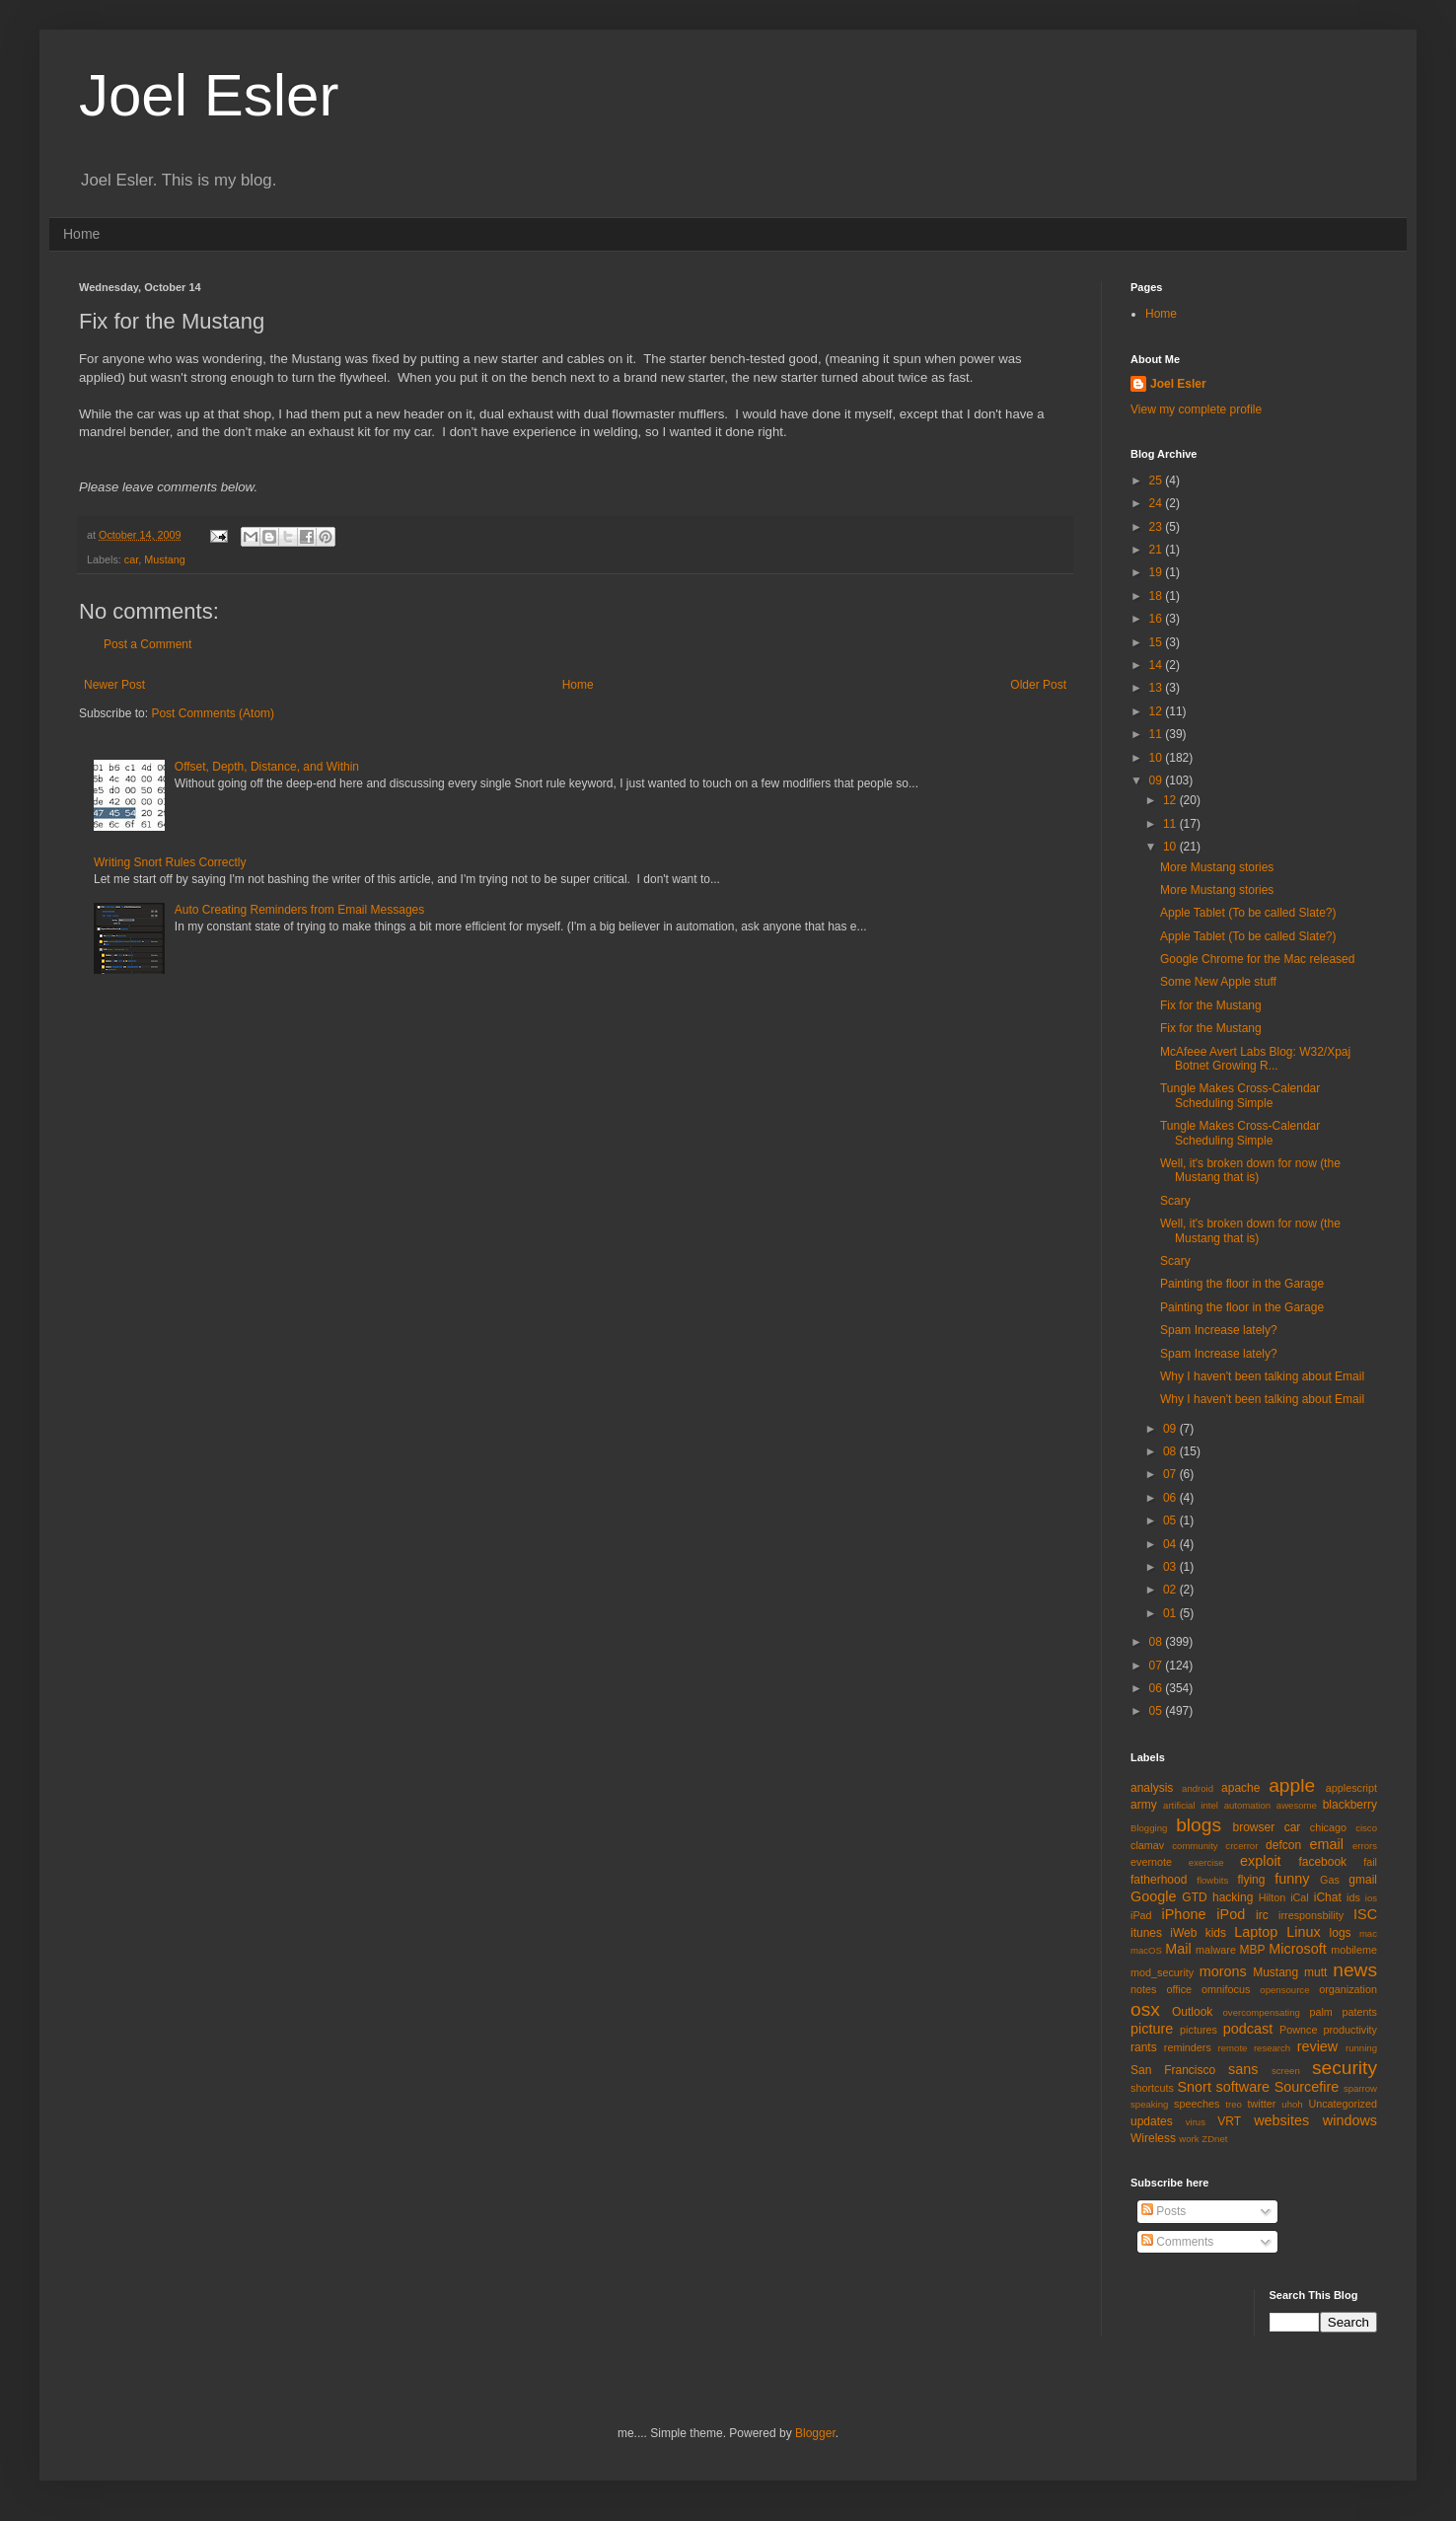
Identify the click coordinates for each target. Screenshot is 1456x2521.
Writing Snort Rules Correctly (170, 862)
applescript (1351, 1788)
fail (1370, 1862)
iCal (1299, 1897)
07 (1171, 1474)
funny (1291, 1879)
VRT (1229, 2121)
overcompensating (1261, 2012)
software (1243, 2087)
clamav (1147, 1845)
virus (1195, 2121)
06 (1171, 1498)
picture (1151, 2029)
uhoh (1291, 2104)
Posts (1163, 2211)
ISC (1365, 1914)
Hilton (1272, 1897)
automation (1247, 1805)
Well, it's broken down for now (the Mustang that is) (1250, 1170)
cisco (1366, 1827)
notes (1143, 1989)
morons (1223, 1971)
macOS (1146, 1950)
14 (1157, 665)
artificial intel (1190, 1805)
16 (1157, 619)
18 (1157, 596)
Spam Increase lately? (1218, 1330)
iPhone (1184, 1914)
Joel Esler (208, 95)
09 (1157, 780)
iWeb (1183, 1933)
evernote (1151, 1862)
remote (1233, 2047)
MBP (1252, 1950)
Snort (1193, 2087)
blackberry (1350, 1805)
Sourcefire (1307, 2087)
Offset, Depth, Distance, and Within (267, 767)
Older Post (1038, 685)
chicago (1328, 1827)
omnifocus (1225, 1989)
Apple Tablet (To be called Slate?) (1248, 913)
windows (1350, 2120)
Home (81, 234)
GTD (1194, 1897)
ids (1353, 1897)
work (1189, 2138)
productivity (1350, 2030)
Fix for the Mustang (1211, 1005)
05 (1171, 1520)
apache (1240, 1788)
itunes (1146, 1933)
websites (1281, 2120)
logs (1340, 1933)
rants (1143, 2047)
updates (1151, 2121)
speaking (1149, 2104)
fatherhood (1158, 1880)
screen (1286, 2070)
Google (1153, 1896)
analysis (1151, 1788)
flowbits (1212, 1880)
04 (1171, 1544)
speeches (1196, 2104)
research (1272, 2047)
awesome (1296, 1805)
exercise (1206, 1862)
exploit (1260, 1861)
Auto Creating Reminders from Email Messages (299, 910)
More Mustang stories (1217, 867)
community (1194, 1845)
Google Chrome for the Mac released (1257, 959)
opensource (1284, 1989)
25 (1157, 480)
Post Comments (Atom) (212, 713)
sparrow (1360, 2088)
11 (1157, 734)
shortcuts (1152, 2088)
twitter (1262, 2104)
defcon (1283, 1845)
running (1361, 2047)
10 (1157, 758)
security (1344, 2067)
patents (1360, 2012)
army (1143, 1805)
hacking (1232, 1897)
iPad (1141, 1915)
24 (1157, 503)
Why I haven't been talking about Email (1262, 1376)
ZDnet (1214, 2138)
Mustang (164, 559)
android (1197, 1788)
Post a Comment (147, 644)
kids (1215, 1933)
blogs (1198, 1825)
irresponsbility (1311, 1915)
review (1318, 2046)
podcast (1248, 2029)
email (1327, 1844)
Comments (1177, 2242)
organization (1348, 1989)
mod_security (1162, 1972)
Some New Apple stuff (1218, 982)
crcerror (1241, 1845)
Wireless (1153, 2138)
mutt (1315, 1972)
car (131, 559)
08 (1171, 1451)
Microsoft (1297, 1949)
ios (1371, 1897)
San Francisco (1172, 2070)
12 (1157, 711)
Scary (1175, 1201)
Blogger (815, 2433)
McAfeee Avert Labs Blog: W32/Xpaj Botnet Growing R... (1255, 1059)
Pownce (1298, 2030)
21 (1157, 549)
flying (1251, 1880)
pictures (1198, 2030)
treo (1233, 2104)
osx (1145, 2009)
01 (1171, 1613)
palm (1320, 2012)
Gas (1330, 1880)
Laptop (1255, 1932)
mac (1368, 1933)
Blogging (1148, 1827)
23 (1157, 527)
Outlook (1192, 2012)
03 (1171, 1567)
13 (1157, 688)
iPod (1230, 1914)
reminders (1187, 2047)
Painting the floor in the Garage (1242, 1284)
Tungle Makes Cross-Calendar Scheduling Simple (1240, 1095)
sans (1243, 2069)
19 (1157, 572)
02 (1171, 1589)
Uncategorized (1342, 2104)
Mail (1178, 1949)
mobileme (1354, 1950)
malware (1216, 1950)
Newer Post (114, 685)
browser (1253, 1827)
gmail (1362, 1880)
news (1355, 1970)
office (1179, 1989)
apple (1292, 1785)
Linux (1303, 1932)
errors (1364, 1845)
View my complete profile (1196, 409)
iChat (1328, 1897)
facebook (1322, 1862)
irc (1262, 1915)
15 (1157, 642)
